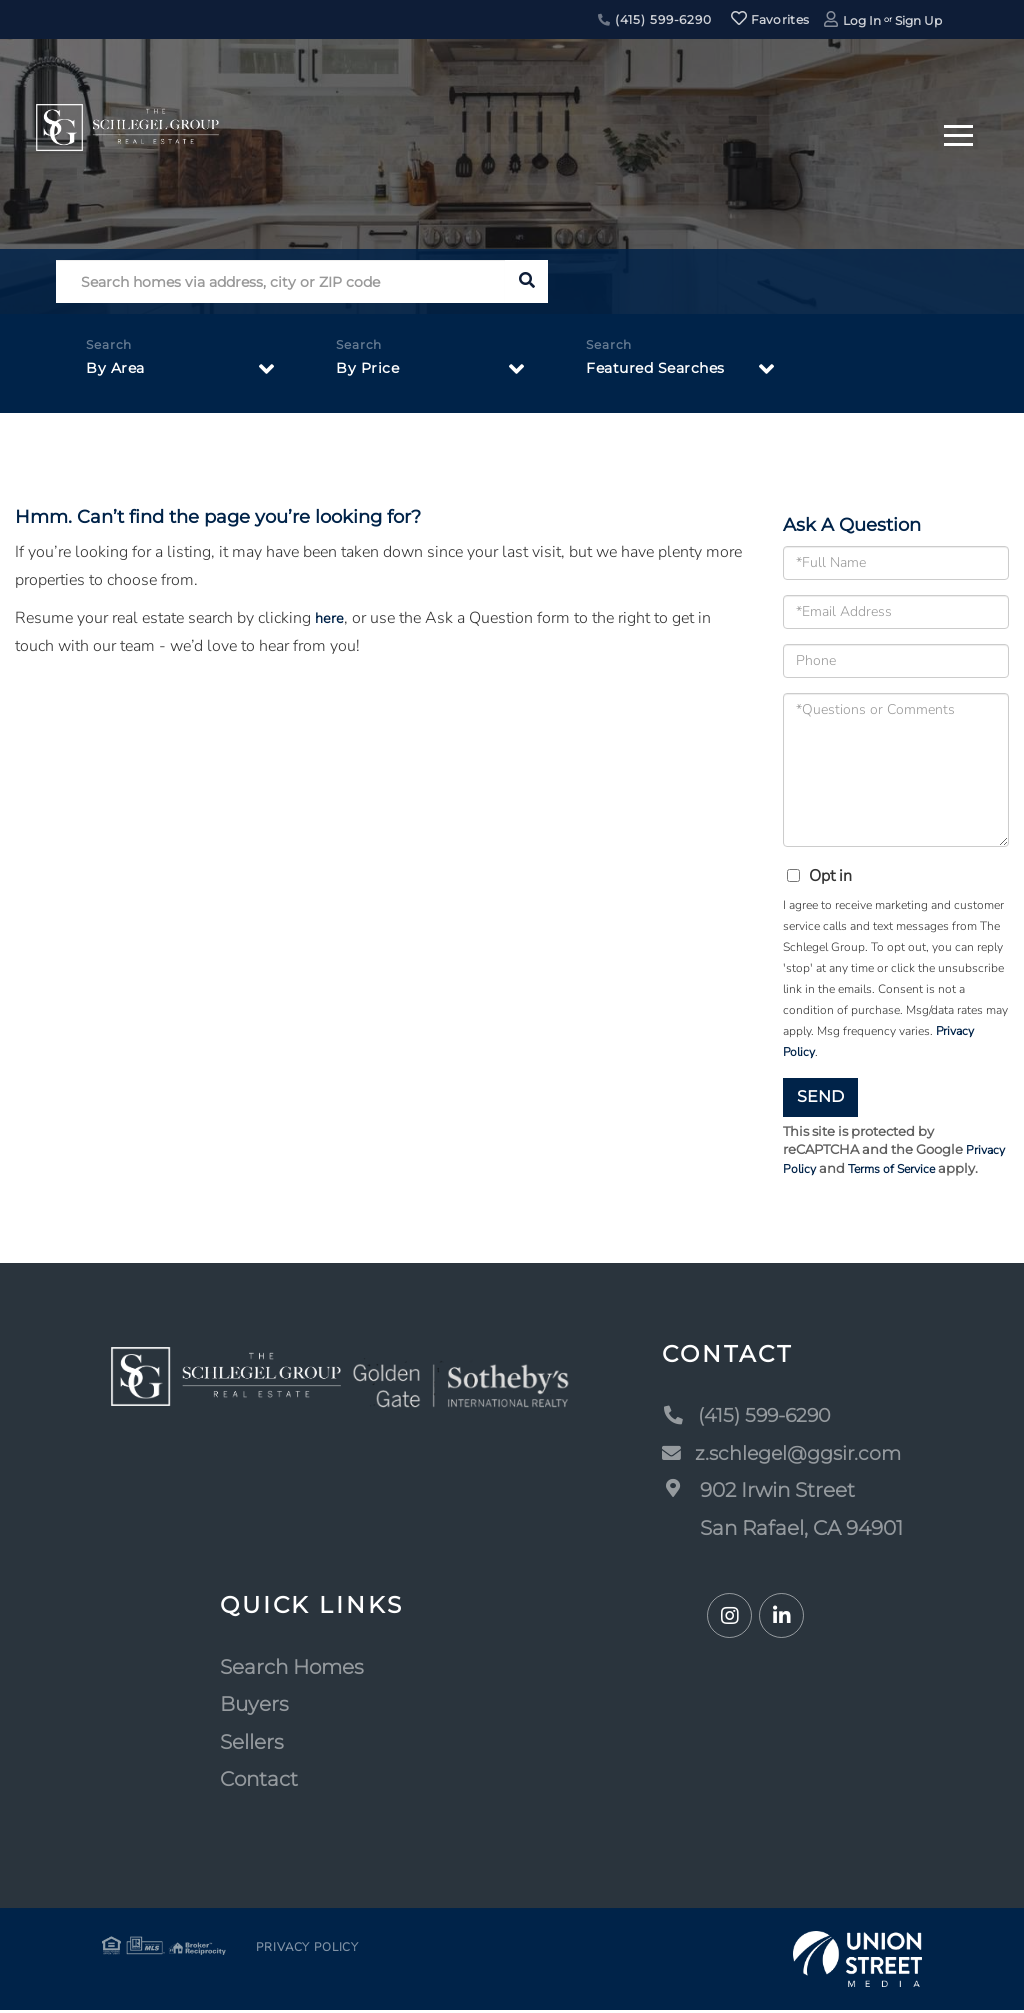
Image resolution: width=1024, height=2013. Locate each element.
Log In (862, 20)
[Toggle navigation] (958, 132)
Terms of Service (897, 1171)
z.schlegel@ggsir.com (781, 1455)
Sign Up (918, 20)
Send (820, 1096)
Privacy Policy (298, 1951)
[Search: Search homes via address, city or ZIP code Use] (280, 281)
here (330, 618)
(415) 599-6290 (655, 19)
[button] (526, 281)
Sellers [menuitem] (252, 1744)
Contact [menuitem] (259, 1782)
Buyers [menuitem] (254, 1707)
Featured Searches (666, 371)
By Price (370, 371)
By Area (118, 371)
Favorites (770, 19)
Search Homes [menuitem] (292, 1669)
